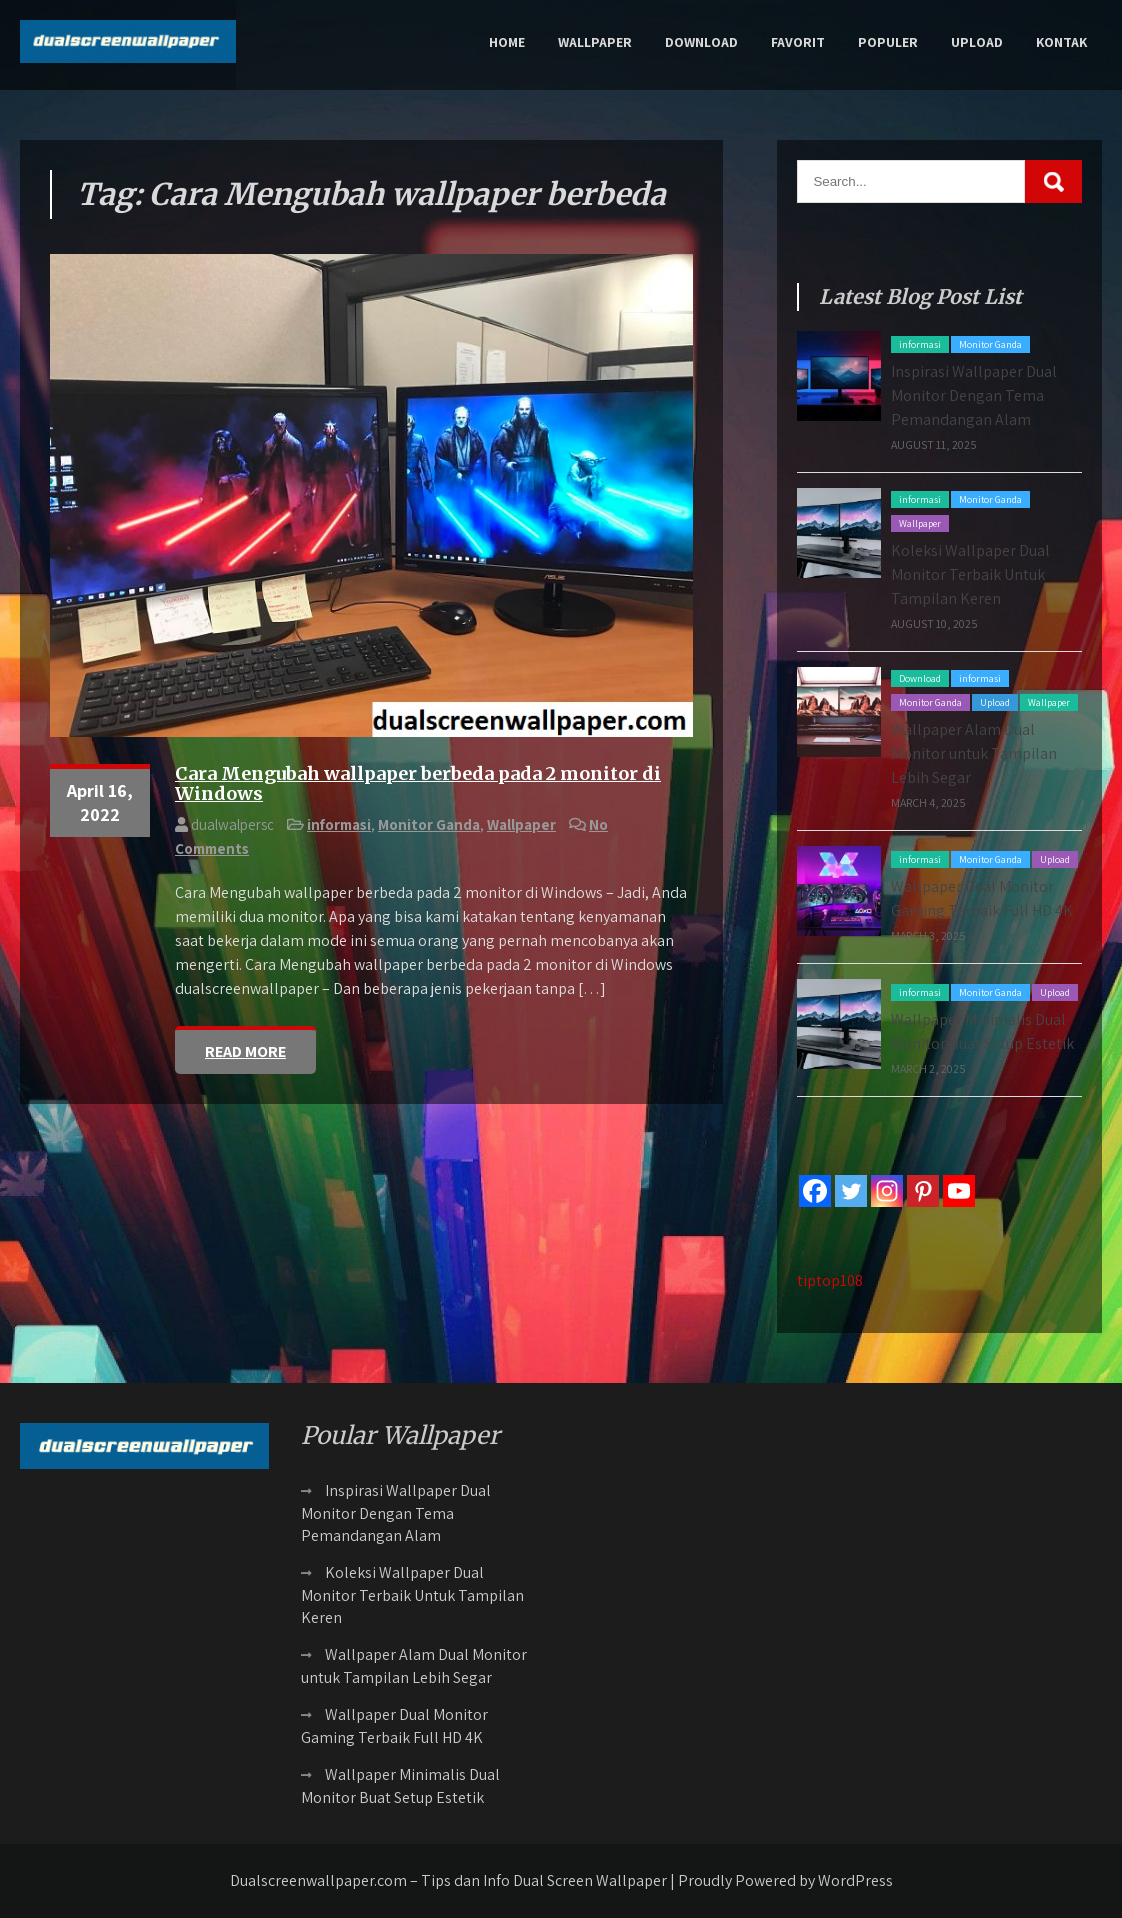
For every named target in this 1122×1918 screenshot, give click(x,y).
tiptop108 (830, 1280)
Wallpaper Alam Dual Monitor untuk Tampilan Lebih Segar (974, 753)
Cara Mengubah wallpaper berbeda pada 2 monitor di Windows (418, 783)
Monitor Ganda (429, 824)
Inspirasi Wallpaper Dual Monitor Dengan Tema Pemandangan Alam (974, 395)
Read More (245, 1051)
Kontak (1061, 42)
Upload (977, 42)
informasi (339, 824)
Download (701, 42)
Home (507, 42)
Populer (888, 42)
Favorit (798, 42)
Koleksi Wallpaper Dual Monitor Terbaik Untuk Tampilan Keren (970, 574)
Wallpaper (595, 42)
